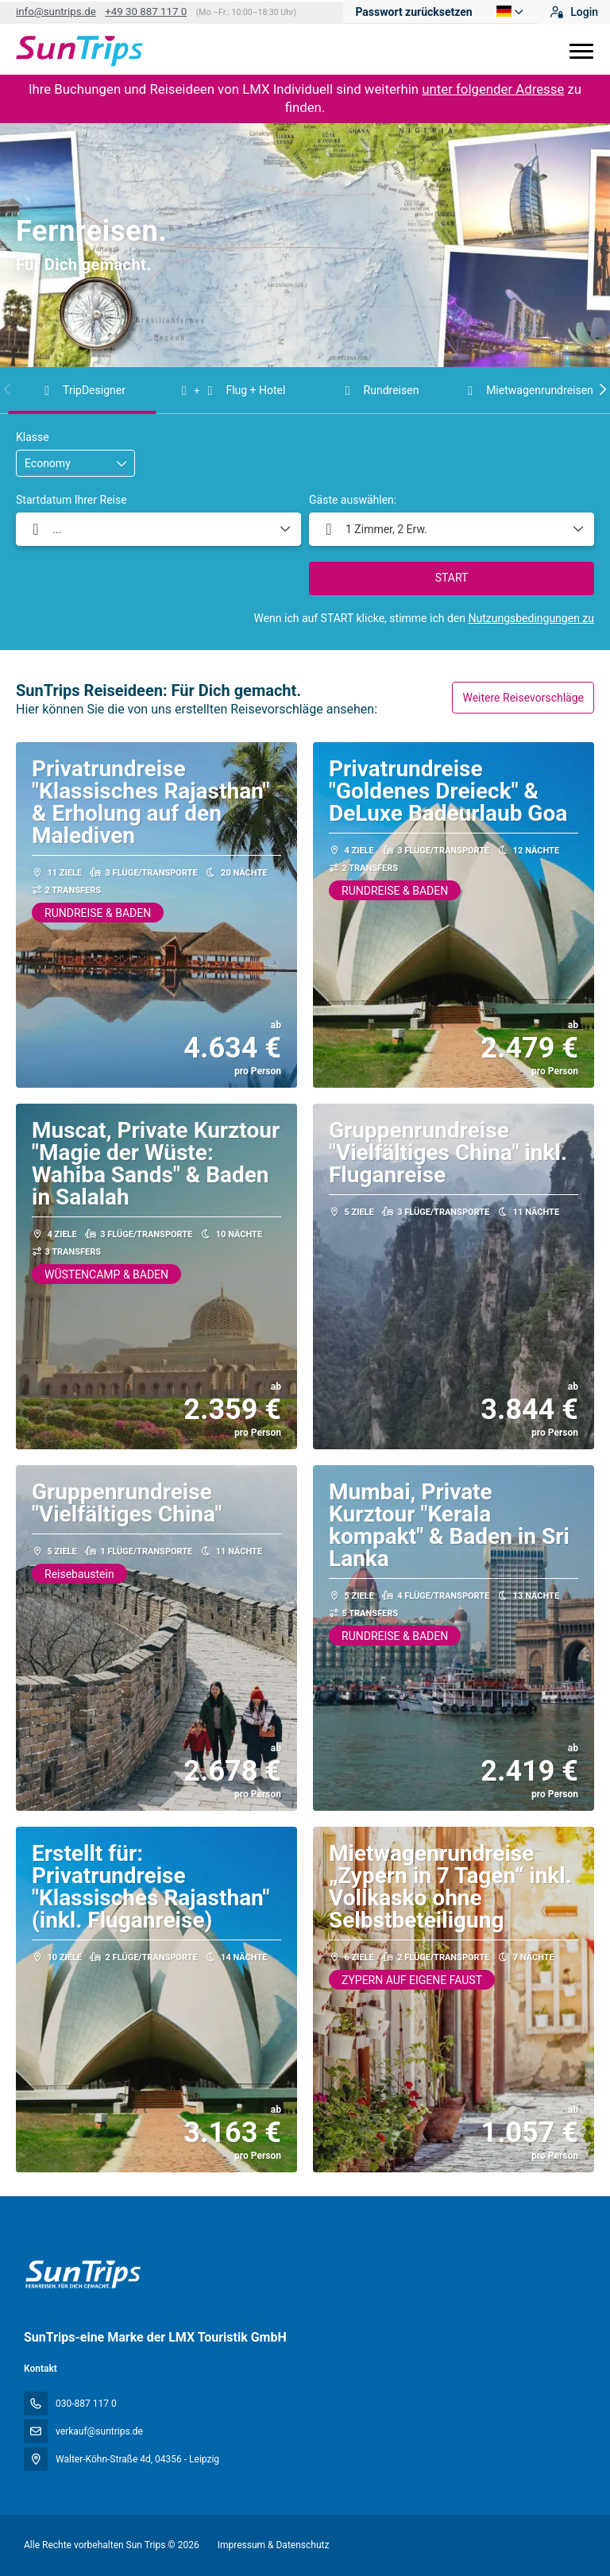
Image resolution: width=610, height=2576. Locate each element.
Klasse (32, 437)
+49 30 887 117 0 (146, 11)
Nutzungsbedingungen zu (531, 618)
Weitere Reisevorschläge (523, 697)
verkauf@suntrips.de (99, 2431)
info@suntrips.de (56, 11)
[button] (8, 389)
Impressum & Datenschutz (274, 2545)
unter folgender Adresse (493, 89)
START (452, 577)
